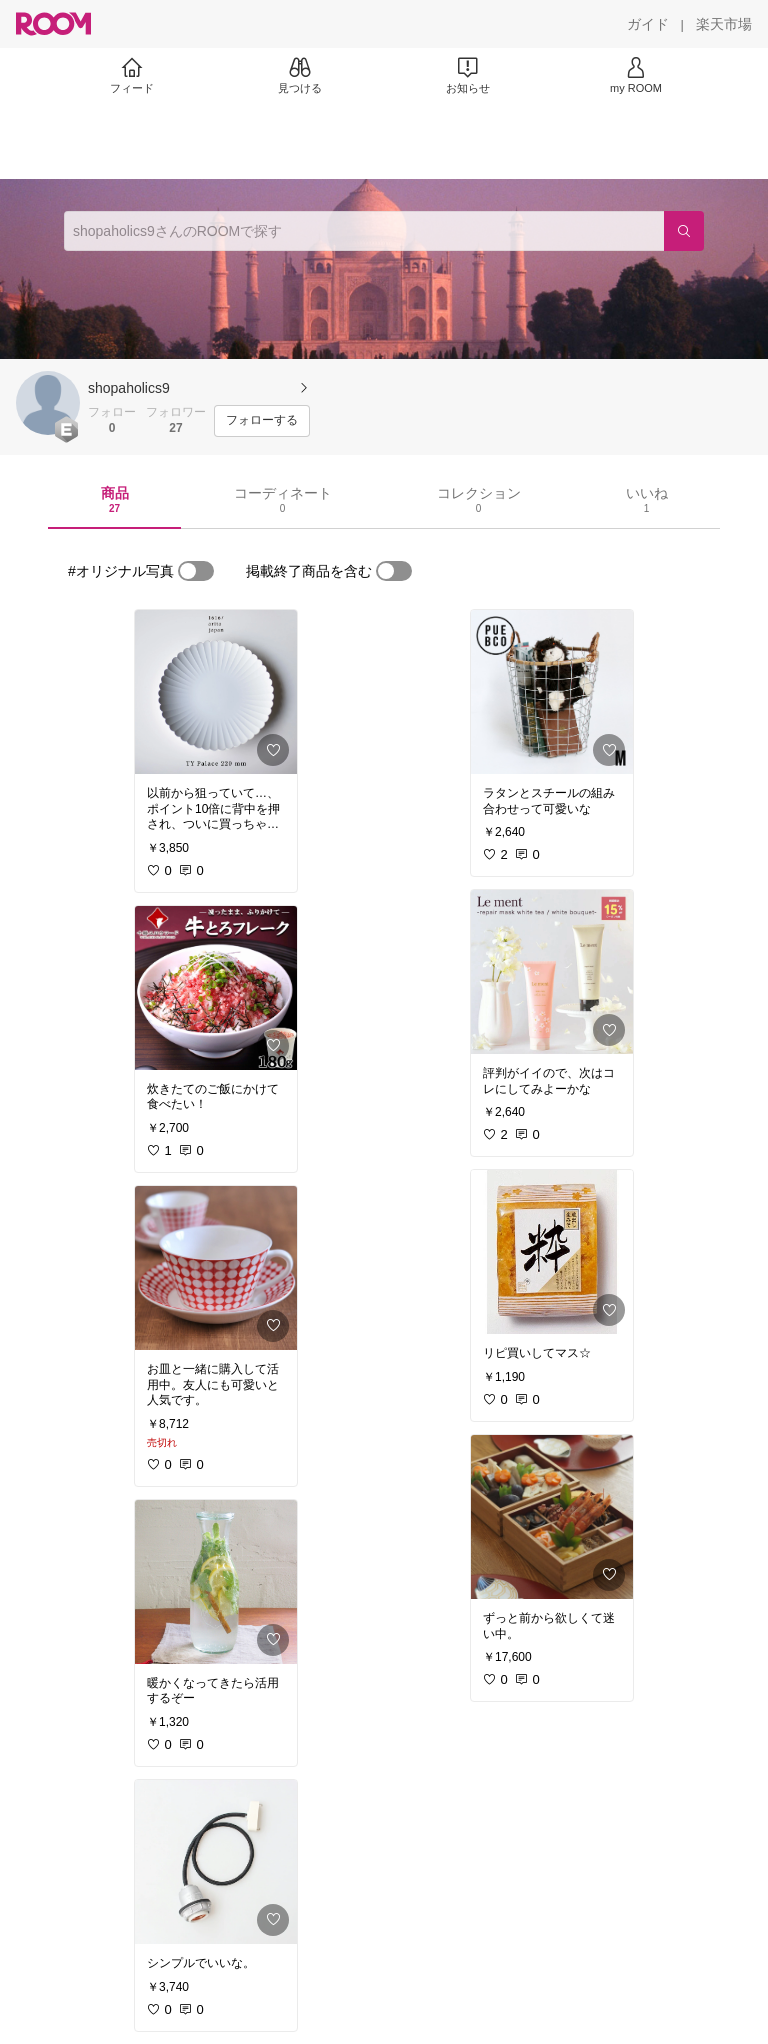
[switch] (196, 571)
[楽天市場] (724, 24)
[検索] (684, 231)
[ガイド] (648, 24)
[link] (216, 692)
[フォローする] (262, 421)
